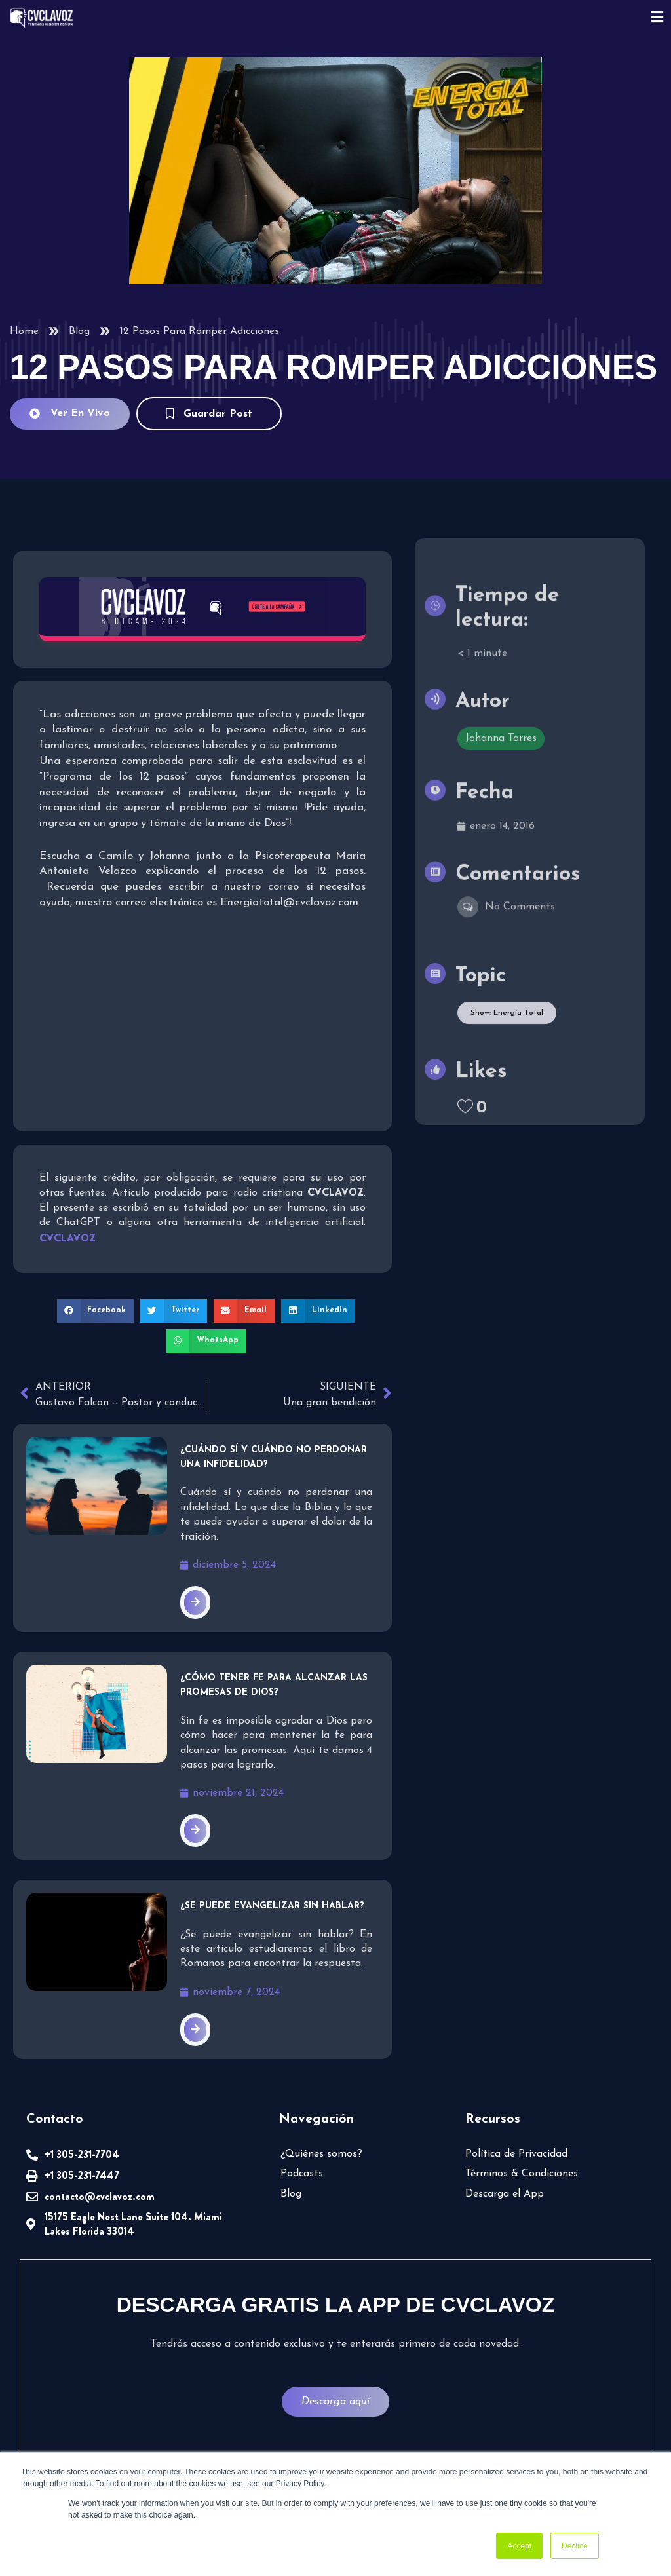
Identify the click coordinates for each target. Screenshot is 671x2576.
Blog (79, 331)
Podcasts (301, 2174)
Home (24, 331)
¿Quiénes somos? (321, 2154)
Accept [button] (519, 2545)
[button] (95, 1311)
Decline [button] (575, 2545)
